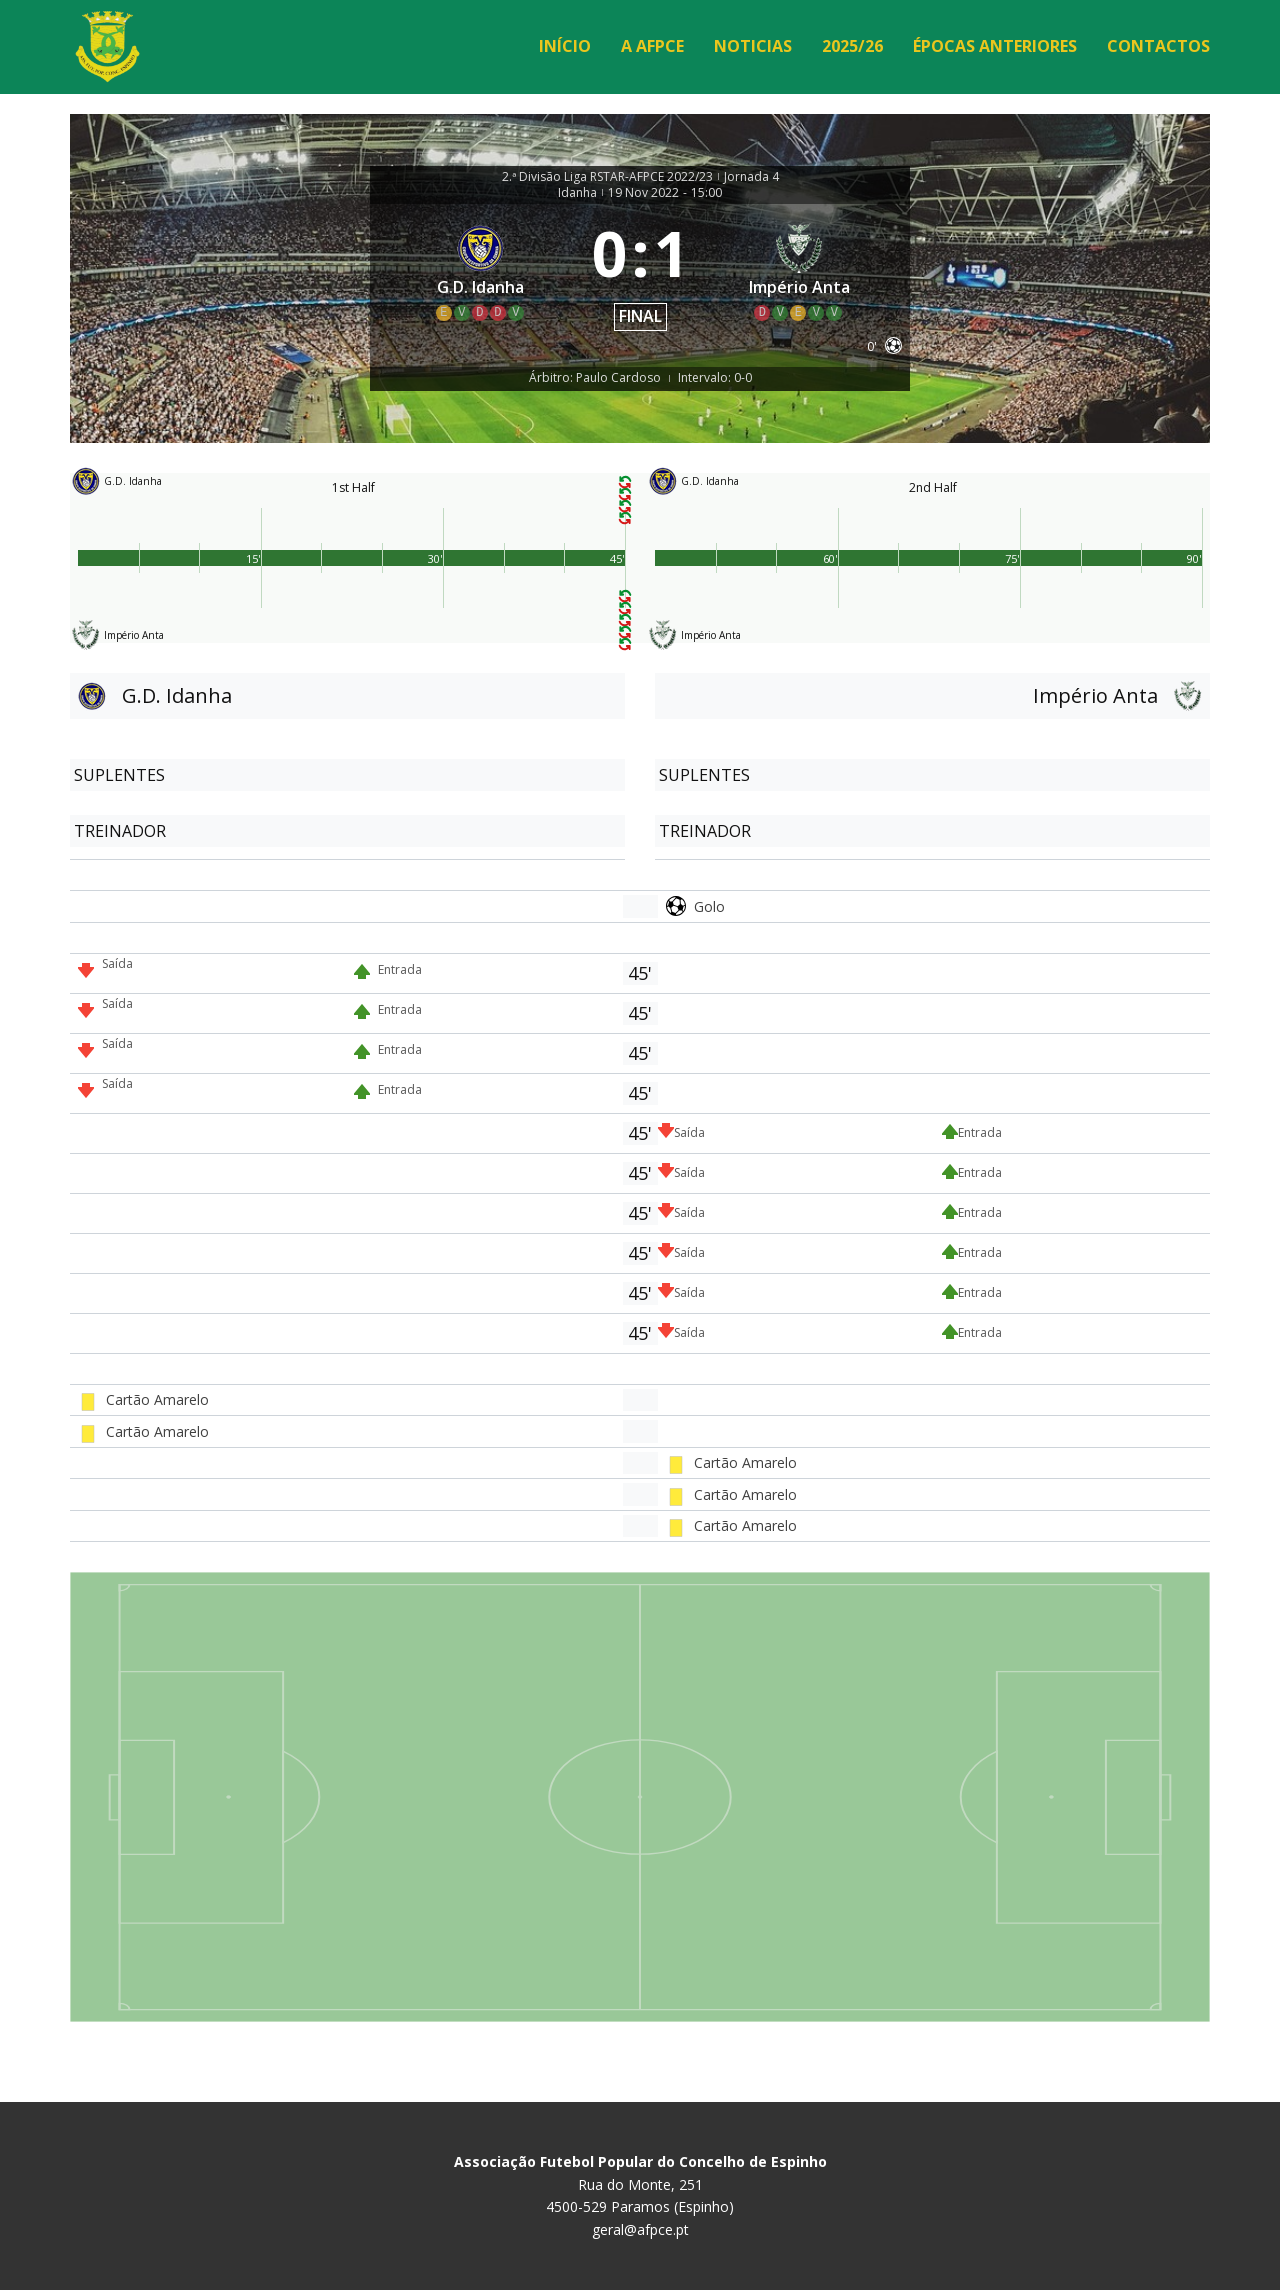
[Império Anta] (800, 271)
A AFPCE (652, 46)
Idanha (577, 193)
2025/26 (852, 46)
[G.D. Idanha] (481, 271)
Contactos (1158, 46)
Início (565, 46)
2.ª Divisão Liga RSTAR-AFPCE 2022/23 (607, 177)
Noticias (753, 46)
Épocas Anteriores (995, 46)
